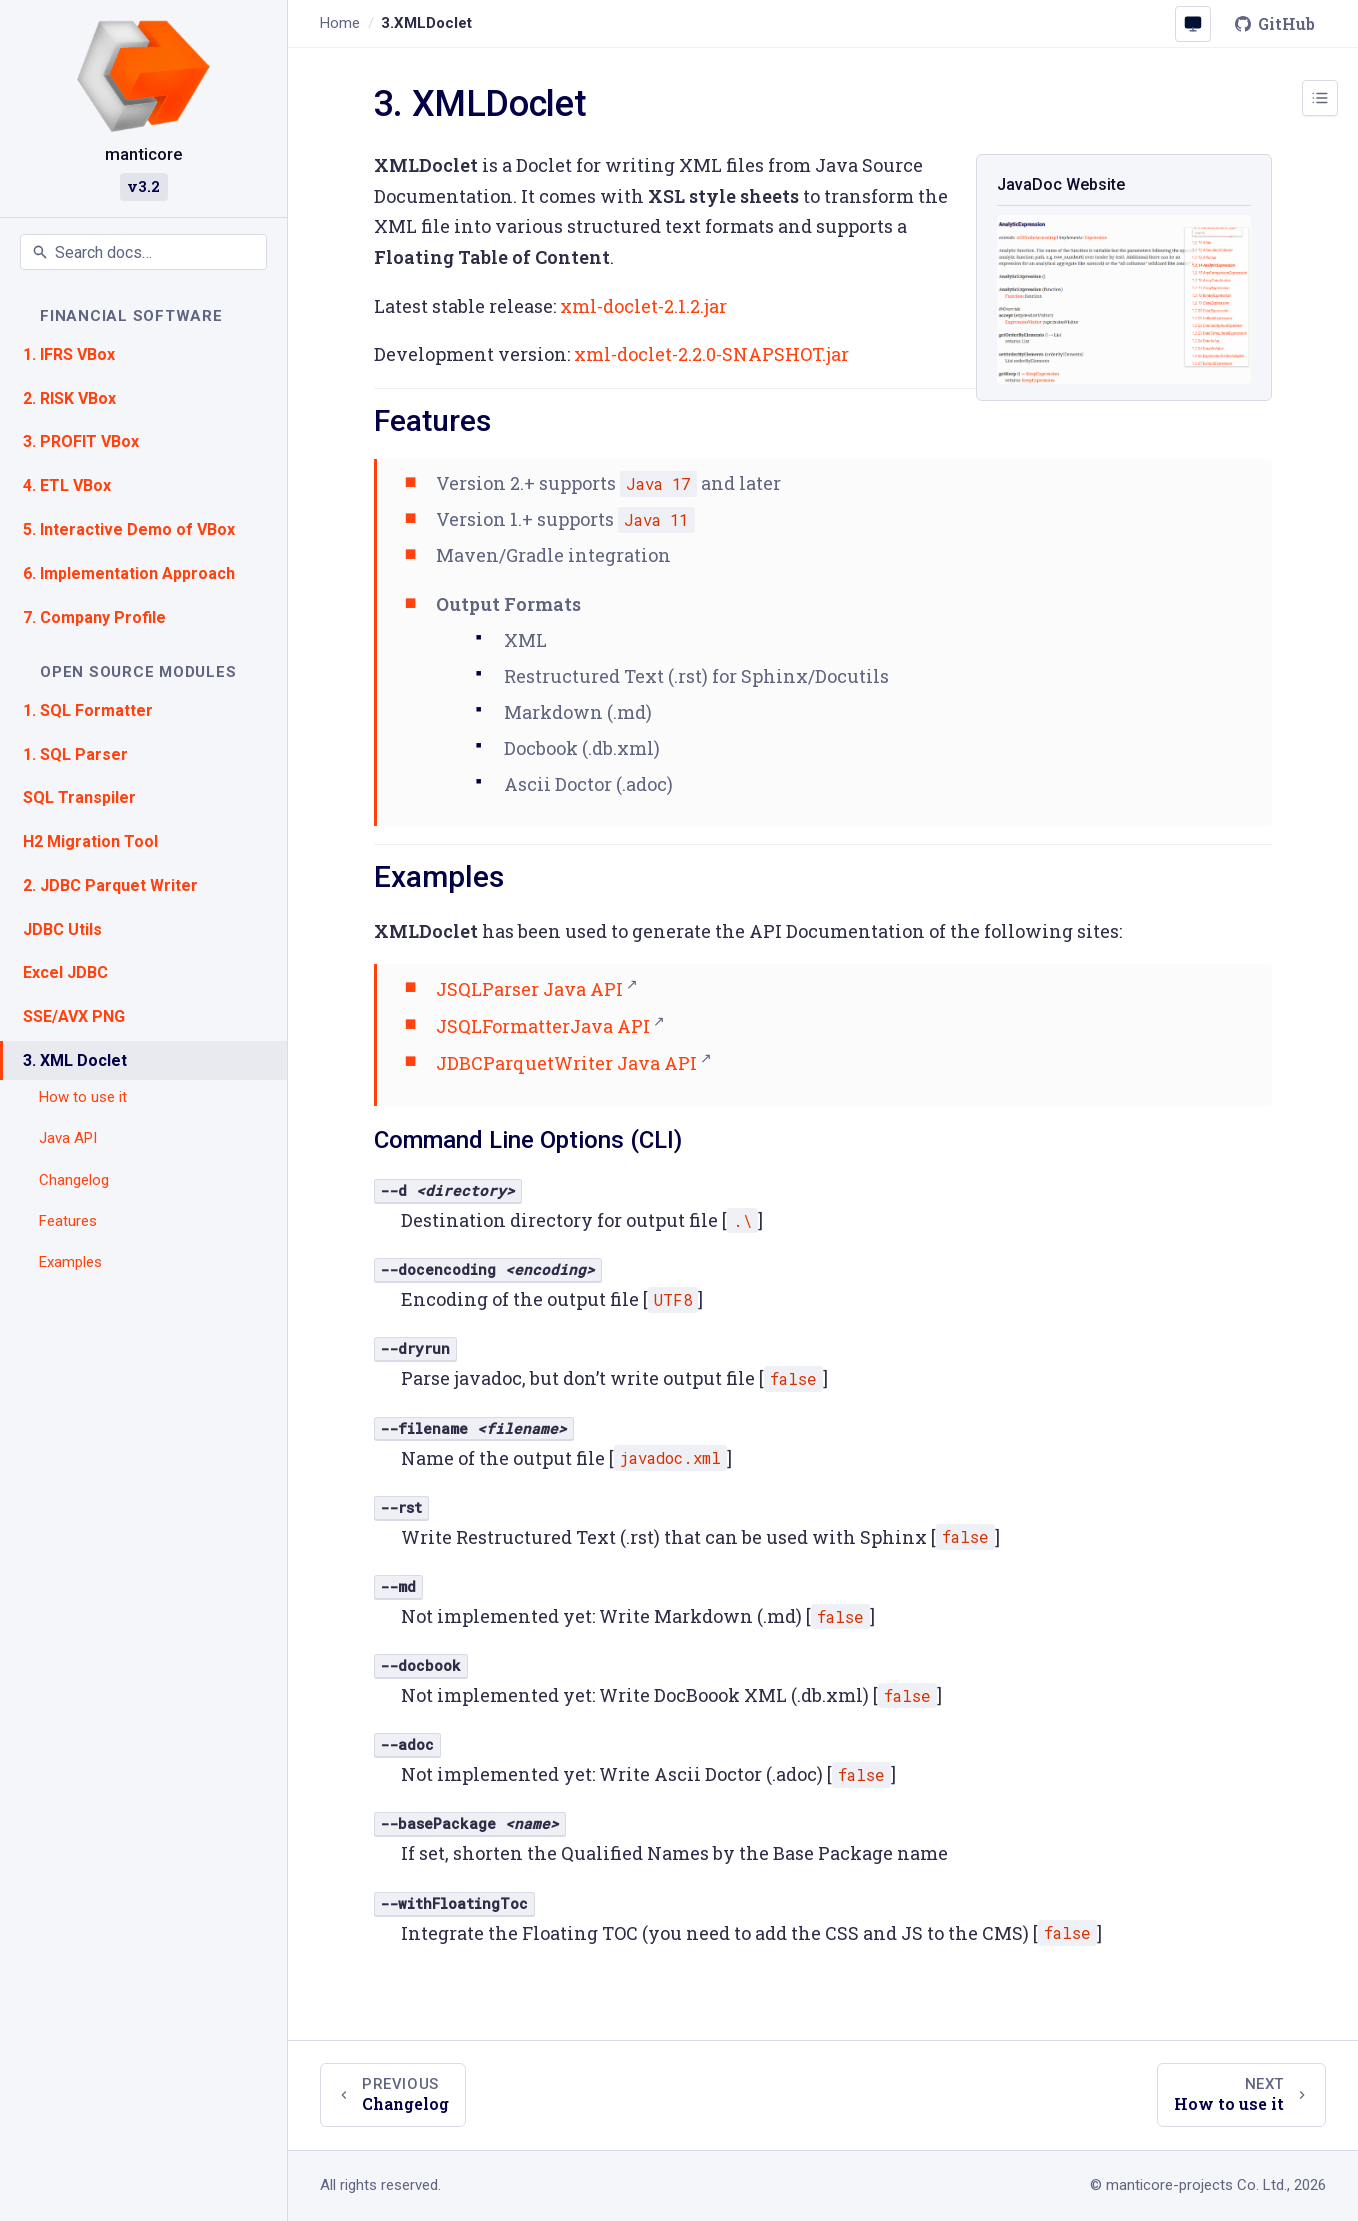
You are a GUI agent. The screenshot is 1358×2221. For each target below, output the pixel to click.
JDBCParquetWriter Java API (566, 1063)
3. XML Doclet (75, 1060)
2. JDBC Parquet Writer (110, 885)
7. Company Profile (94, 617)
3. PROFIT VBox (81, 441)
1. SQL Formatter (88, 710)
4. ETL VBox (67, 485)
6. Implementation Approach (129, 573)
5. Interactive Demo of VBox (129, 529)
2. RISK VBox (69, 398)
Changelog (74, 1180)
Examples (70, 1262)
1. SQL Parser (75, 754)
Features (68, 1221)
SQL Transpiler (79, 797)
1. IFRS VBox (69, 354)
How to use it (83, 1097)
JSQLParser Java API (529, 989)
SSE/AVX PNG (74, 1016)
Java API (68, 1138)
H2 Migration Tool (90, 841)
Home (340, 23)
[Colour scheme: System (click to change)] (1193, 24)
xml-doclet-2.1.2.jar (643, 306)
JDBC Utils (62, 929)
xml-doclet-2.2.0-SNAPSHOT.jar (711, 354)
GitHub (1274, 23)
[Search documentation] (143, 251)
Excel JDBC (65, 972)
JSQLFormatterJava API (543, 1026)
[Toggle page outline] (1320, 98)
